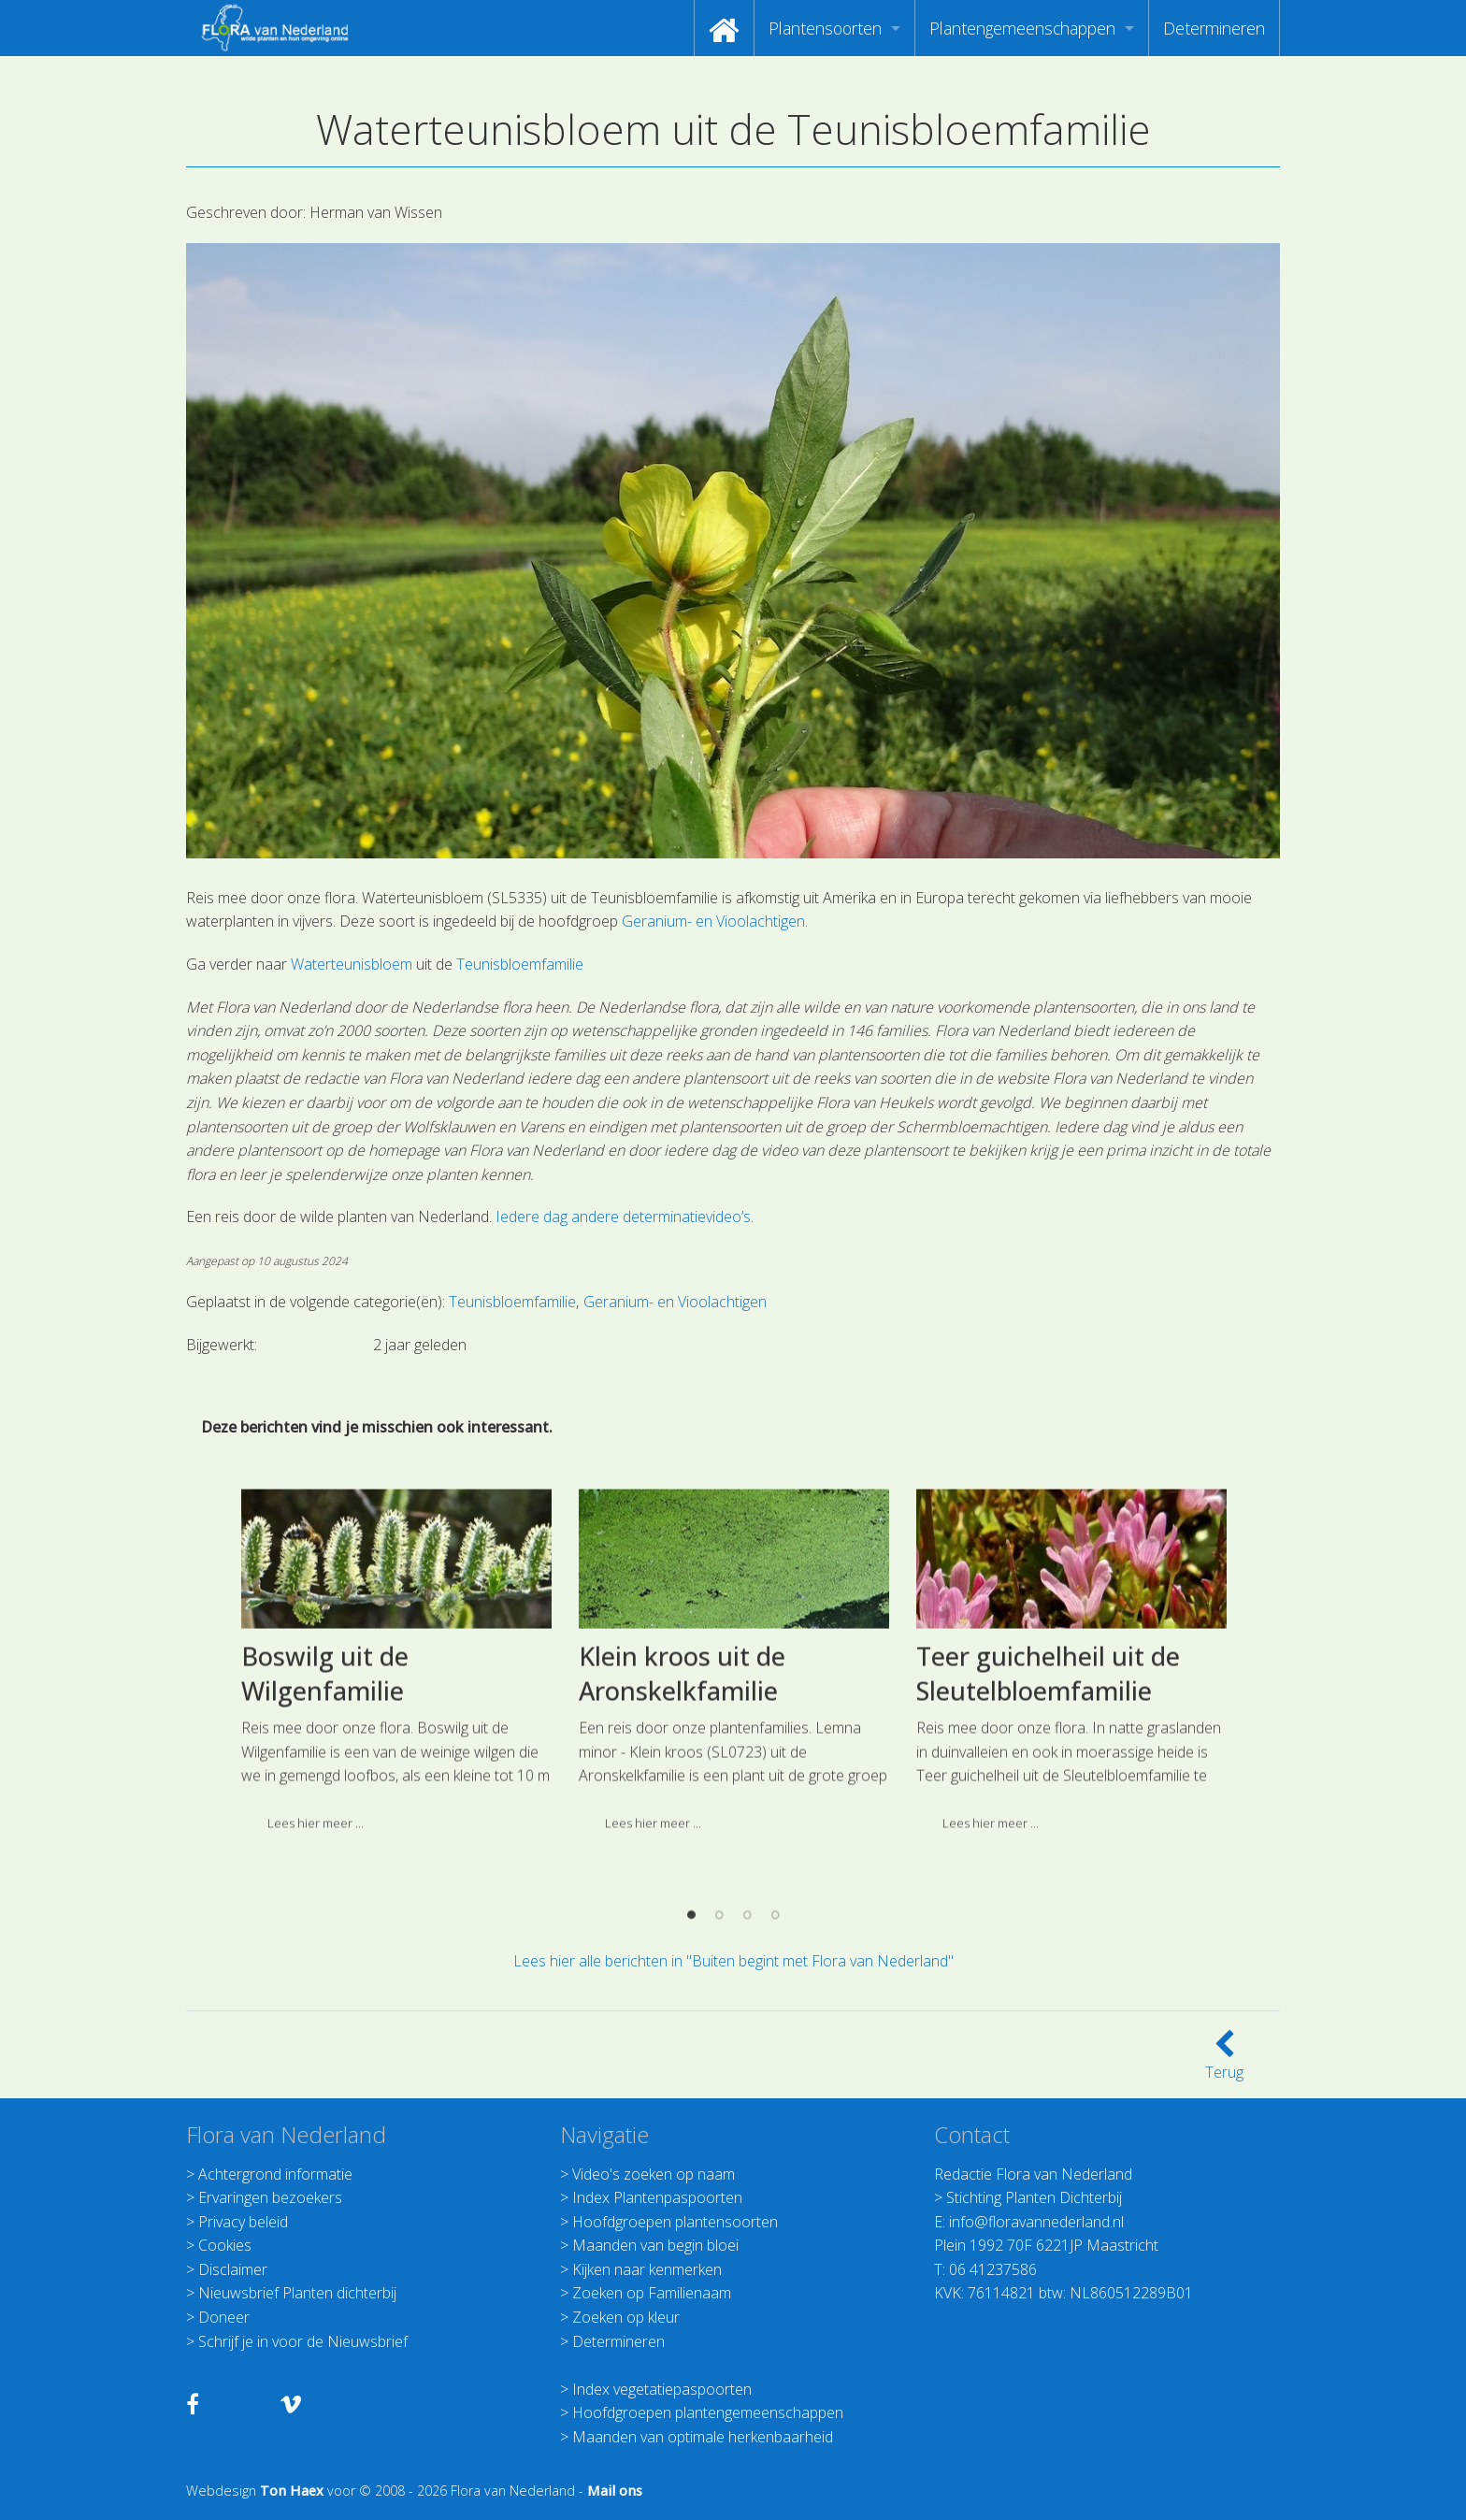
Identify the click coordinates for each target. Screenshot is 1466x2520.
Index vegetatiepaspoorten (662, 2389)
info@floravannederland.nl (1036, 2221)
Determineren (1214, 28)
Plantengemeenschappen (1022, 28)
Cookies (225, 2245)
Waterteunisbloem (351, 964)
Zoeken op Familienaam (651, 2292)
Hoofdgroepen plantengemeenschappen (707, 2412)
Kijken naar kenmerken (647, 2269)
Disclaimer (232, 2269)
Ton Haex (291, 2490)
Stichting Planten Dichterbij (1034, 2197)
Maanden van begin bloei (655, 2245)
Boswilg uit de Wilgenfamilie (325, 1867)
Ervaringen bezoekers (270, 2197)
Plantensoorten (825, 28)
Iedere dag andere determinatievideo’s (623, 1216)
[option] (396, 1861)
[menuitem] (724, 28)
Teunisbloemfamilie (519, 964)
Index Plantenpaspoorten (657, 2197)
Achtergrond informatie (275, 2174)
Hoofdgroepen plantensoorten (675, 2221)
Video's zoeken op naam (653, 2174)
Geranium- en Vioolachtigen (713, 921)
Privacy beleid (243, 2221)
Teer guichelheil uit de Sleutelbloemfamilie (1048, 1867)
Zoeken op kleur (626, 2317)
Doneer (224, 2317)
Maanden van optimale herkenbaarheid (702, 2436)
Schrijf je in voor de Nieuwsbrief (303, 2341)
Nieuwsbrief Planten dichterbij (297, 2292)
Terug (1224, 2060)
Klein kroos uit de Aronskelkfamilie (682, 1867)
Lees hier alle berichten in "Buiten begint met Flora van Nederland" (733, 1961)
